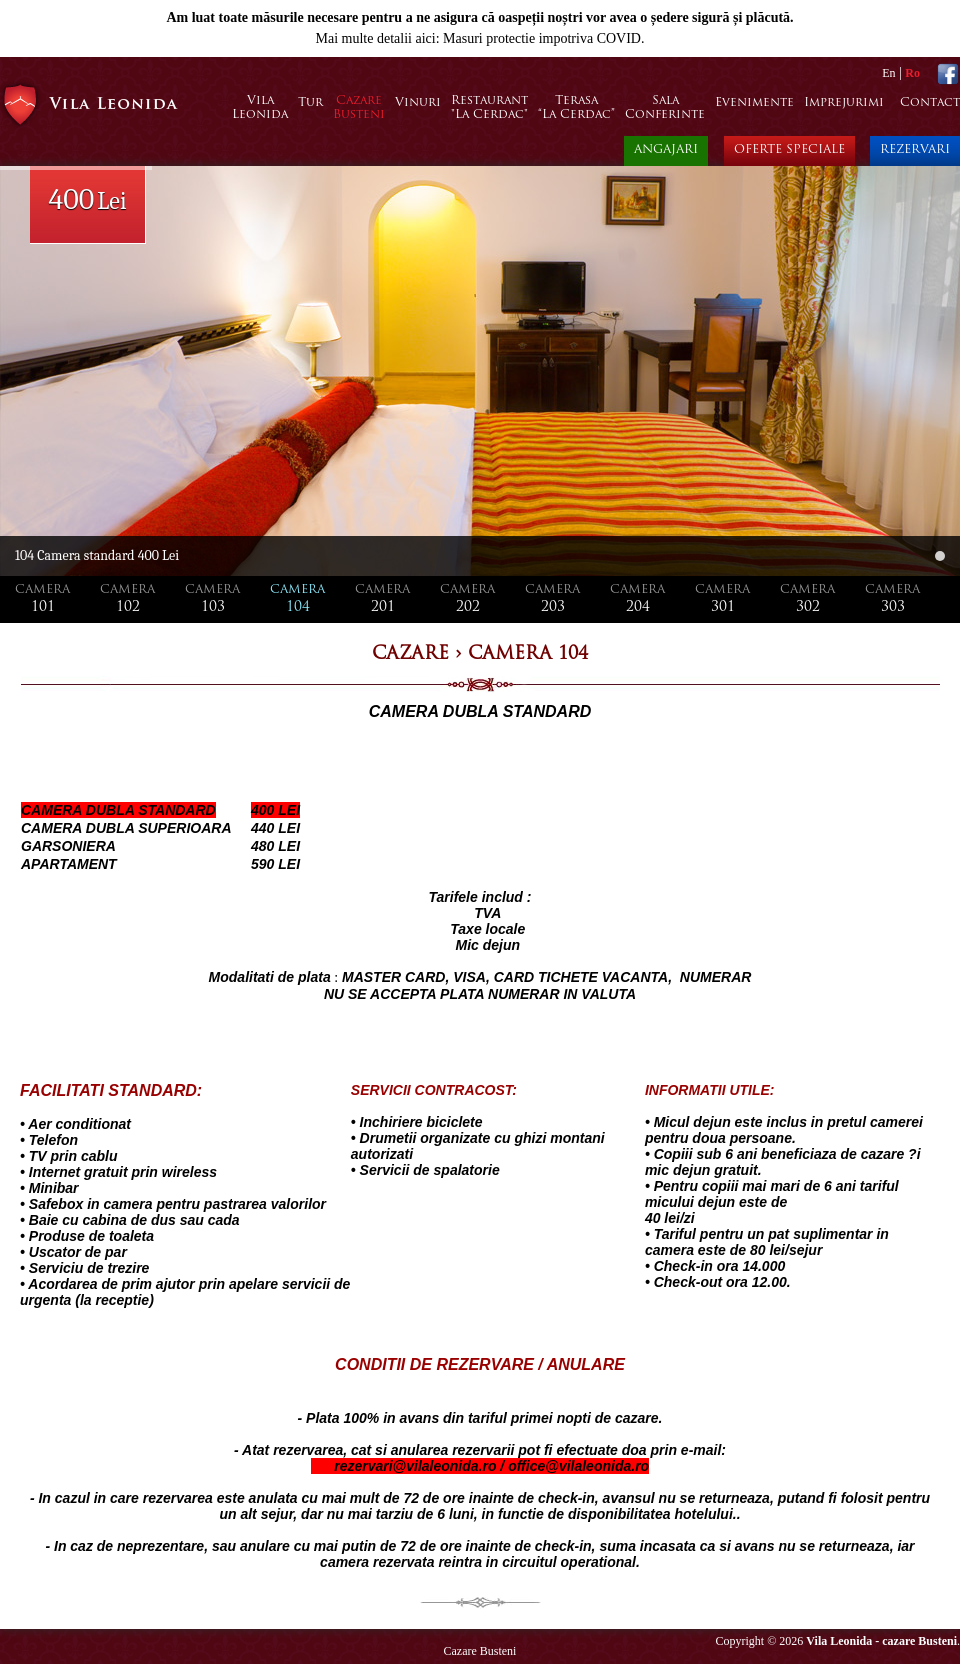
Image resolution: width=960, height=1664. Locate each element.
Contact (930, 103)
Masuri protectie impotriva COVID (542, 38)
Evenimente (754, 103)
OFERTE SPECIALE (789, 150)
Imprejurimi (844, 103)
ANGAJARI (666, 150)
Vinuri (418, 103)
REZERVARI (915, 150)
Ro (912, 73)
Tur (310, 103)
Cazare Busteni (479, 1651)
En (888, 73)
